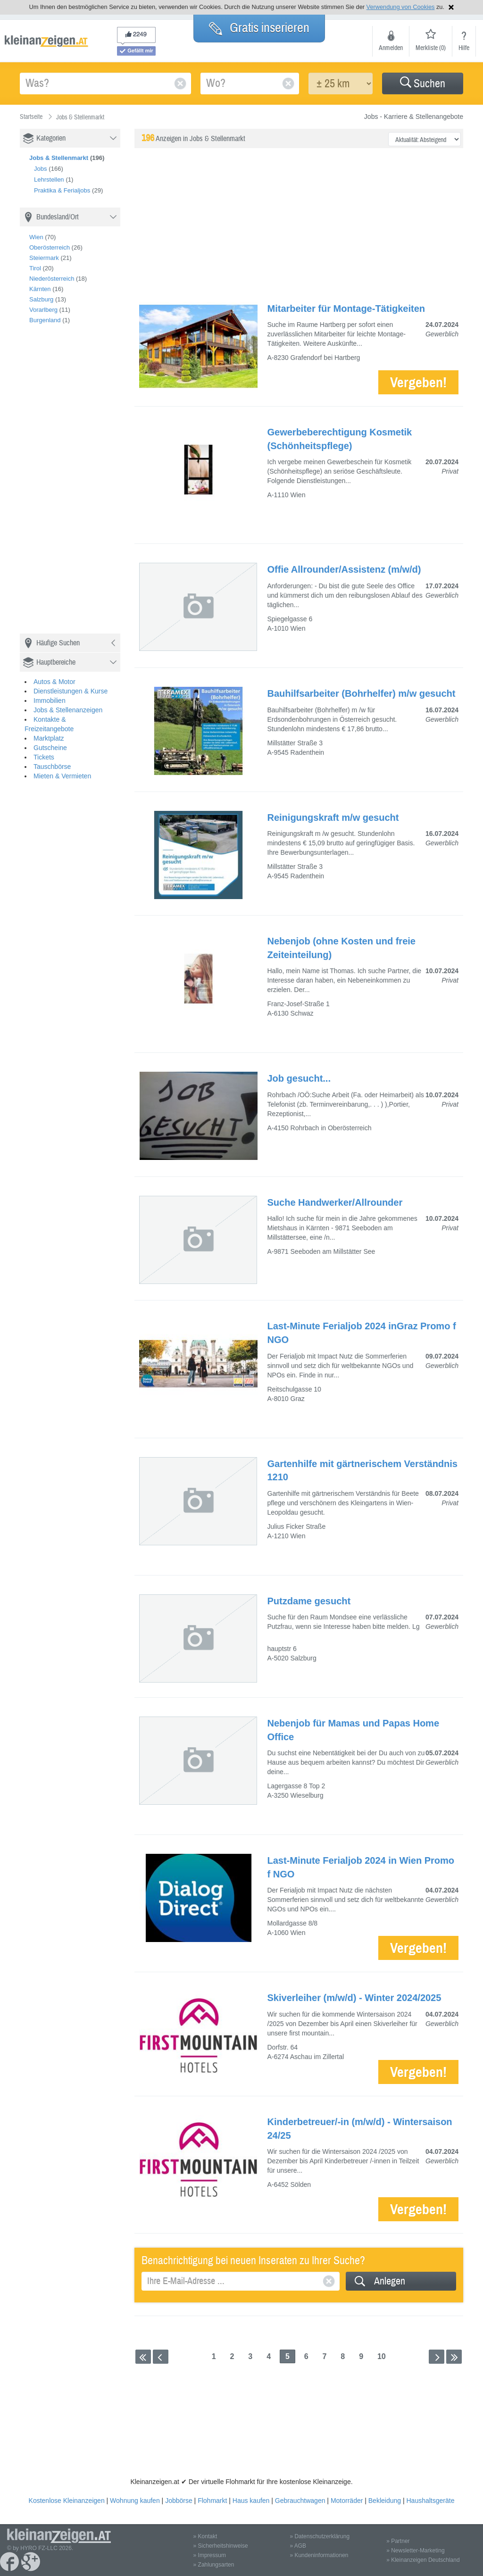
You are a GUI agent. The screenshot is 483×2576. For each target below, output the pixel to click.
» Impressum (209, 2555)
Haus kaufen (251, 2500)
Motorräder (347, 2500)
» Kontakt (205, 2536)
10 (381, 2356)
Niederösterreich (51, 278)
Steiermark (44, 257)
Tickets (43, 757)
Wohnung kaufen (135, 2500)
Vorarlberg (43, 309)
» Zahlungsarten (213, 2564)
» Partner (397, 2541)
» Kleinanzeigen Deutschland (422, 2560)
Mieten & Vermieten (62, 776)
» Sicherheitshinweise (220, 2546)
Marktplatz (48, 738)
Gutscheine (50, 747)
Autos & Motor (54, 681)
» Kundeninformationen (319, 2555)
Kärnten (40, 288)
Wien (36, 237)
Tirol (35, 268)
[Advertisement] (90, 482)
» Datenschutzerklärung (320, 2536)
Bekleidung (384, 2500)
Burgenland (45, 320)
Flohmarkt (212, 2500)
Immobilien (49, 700)
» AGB (298, 2546)
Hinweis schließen (451, 7)
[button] (422, 83)
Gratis (259, 27)
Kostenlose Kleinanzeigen (67, 2500)
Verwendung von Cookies (400, 6)
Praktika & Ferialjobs (62, 190)
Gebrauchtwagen (300, 2500)
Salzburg (41, 299)
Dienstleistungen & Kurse (70, 691)
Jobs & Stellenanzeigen (67, 710)
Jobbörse (178, 2500)
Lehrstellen (49, 179)
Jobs (40, 168)
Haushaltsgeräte (430, 2500)
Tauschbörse (52, 766)
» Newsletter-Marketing (415, 2550)
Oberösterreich (49, 247)
